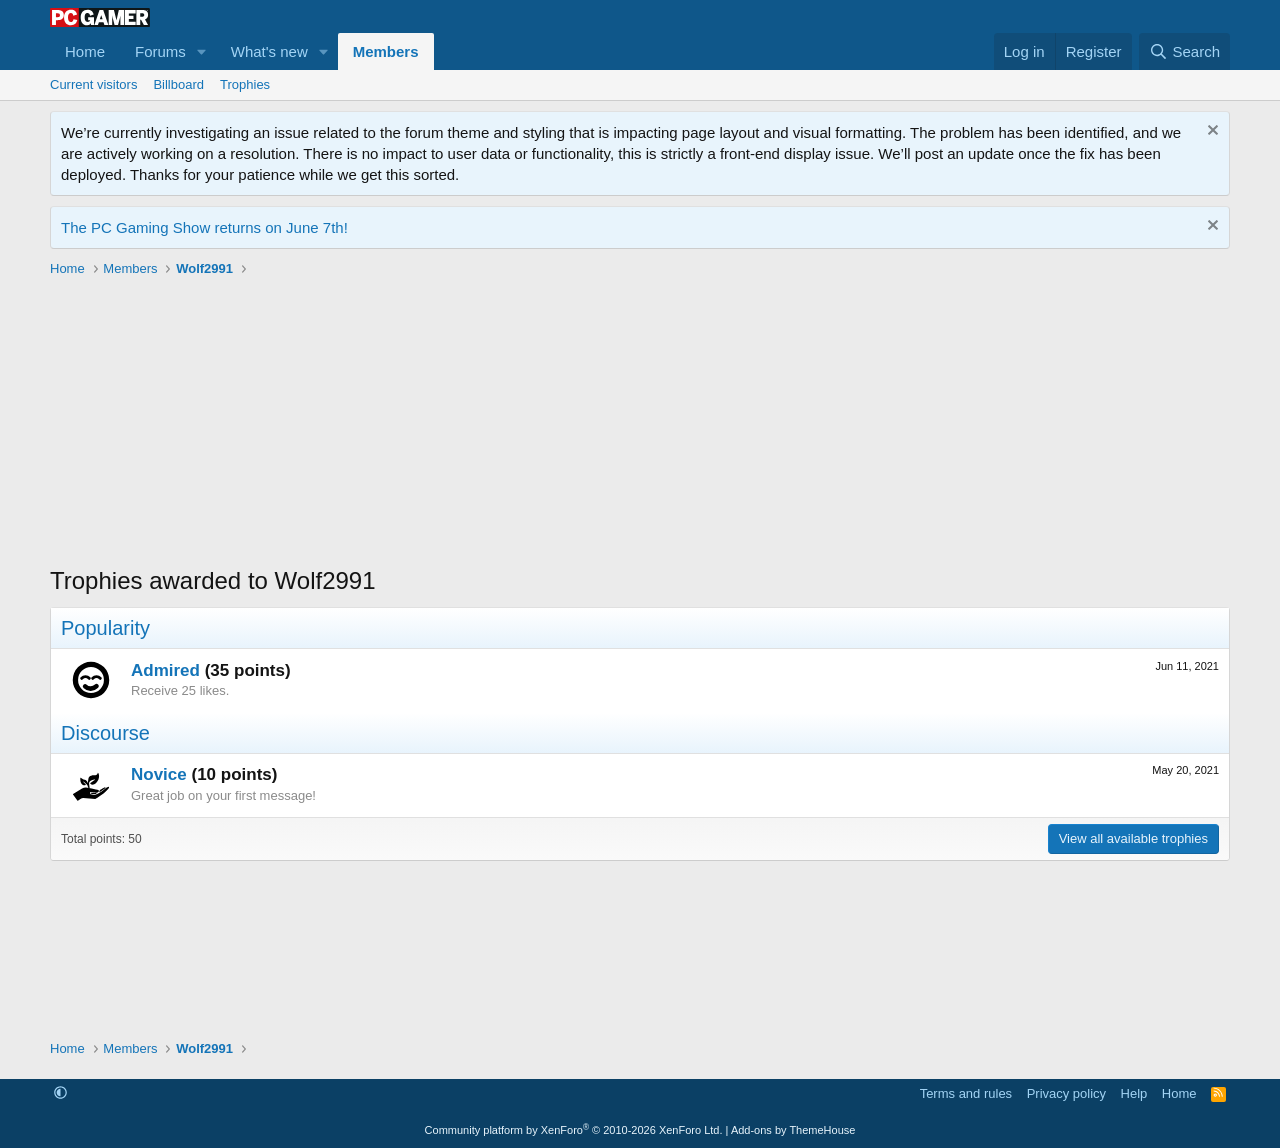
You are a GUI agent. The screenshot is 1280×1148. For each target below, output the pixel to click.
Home (85, 51)
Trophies (245, 84)
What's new (269, 51)
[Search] (1184, 51)
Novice (159, 774)
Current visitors (93, 84)
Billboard (178, 84)
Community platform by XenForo (574, 1130)
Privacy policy (1066, 1093)
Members (386, 51)
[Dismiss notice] (1210, 132)
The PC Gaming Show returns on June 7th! (204, 227)
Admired (165, 670)
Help (1134, 1093)
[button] (202, 51)
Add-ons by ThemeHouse (793, 1130)
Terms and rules (966, 1093)
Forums (160, 51)
